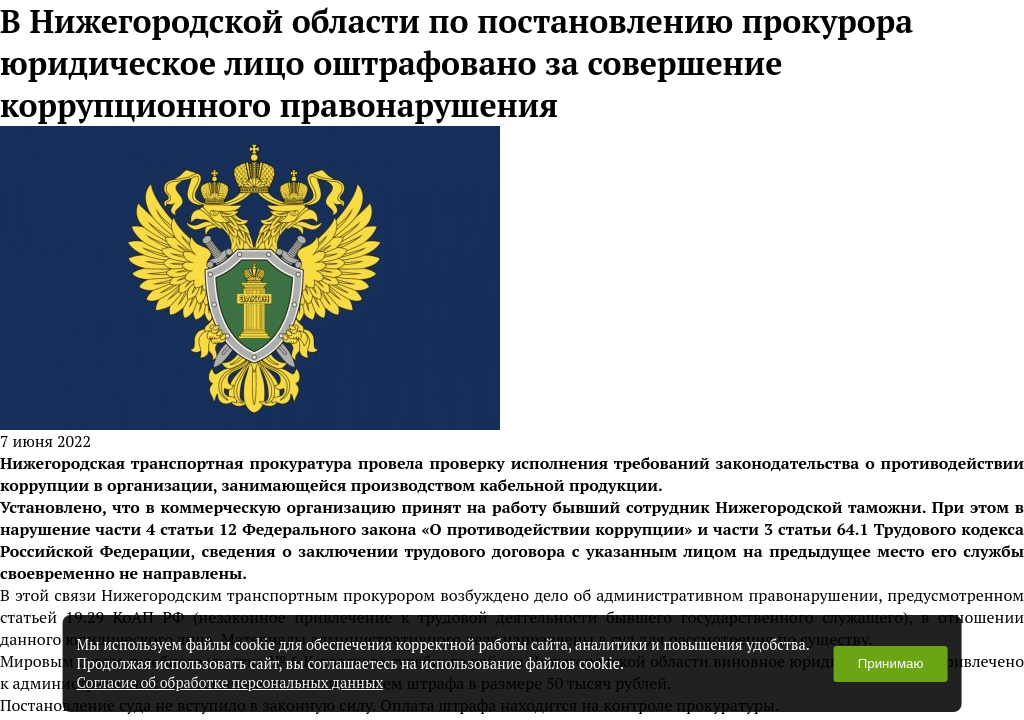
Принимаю (891, 663)
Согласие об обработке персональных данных (230, 682)
